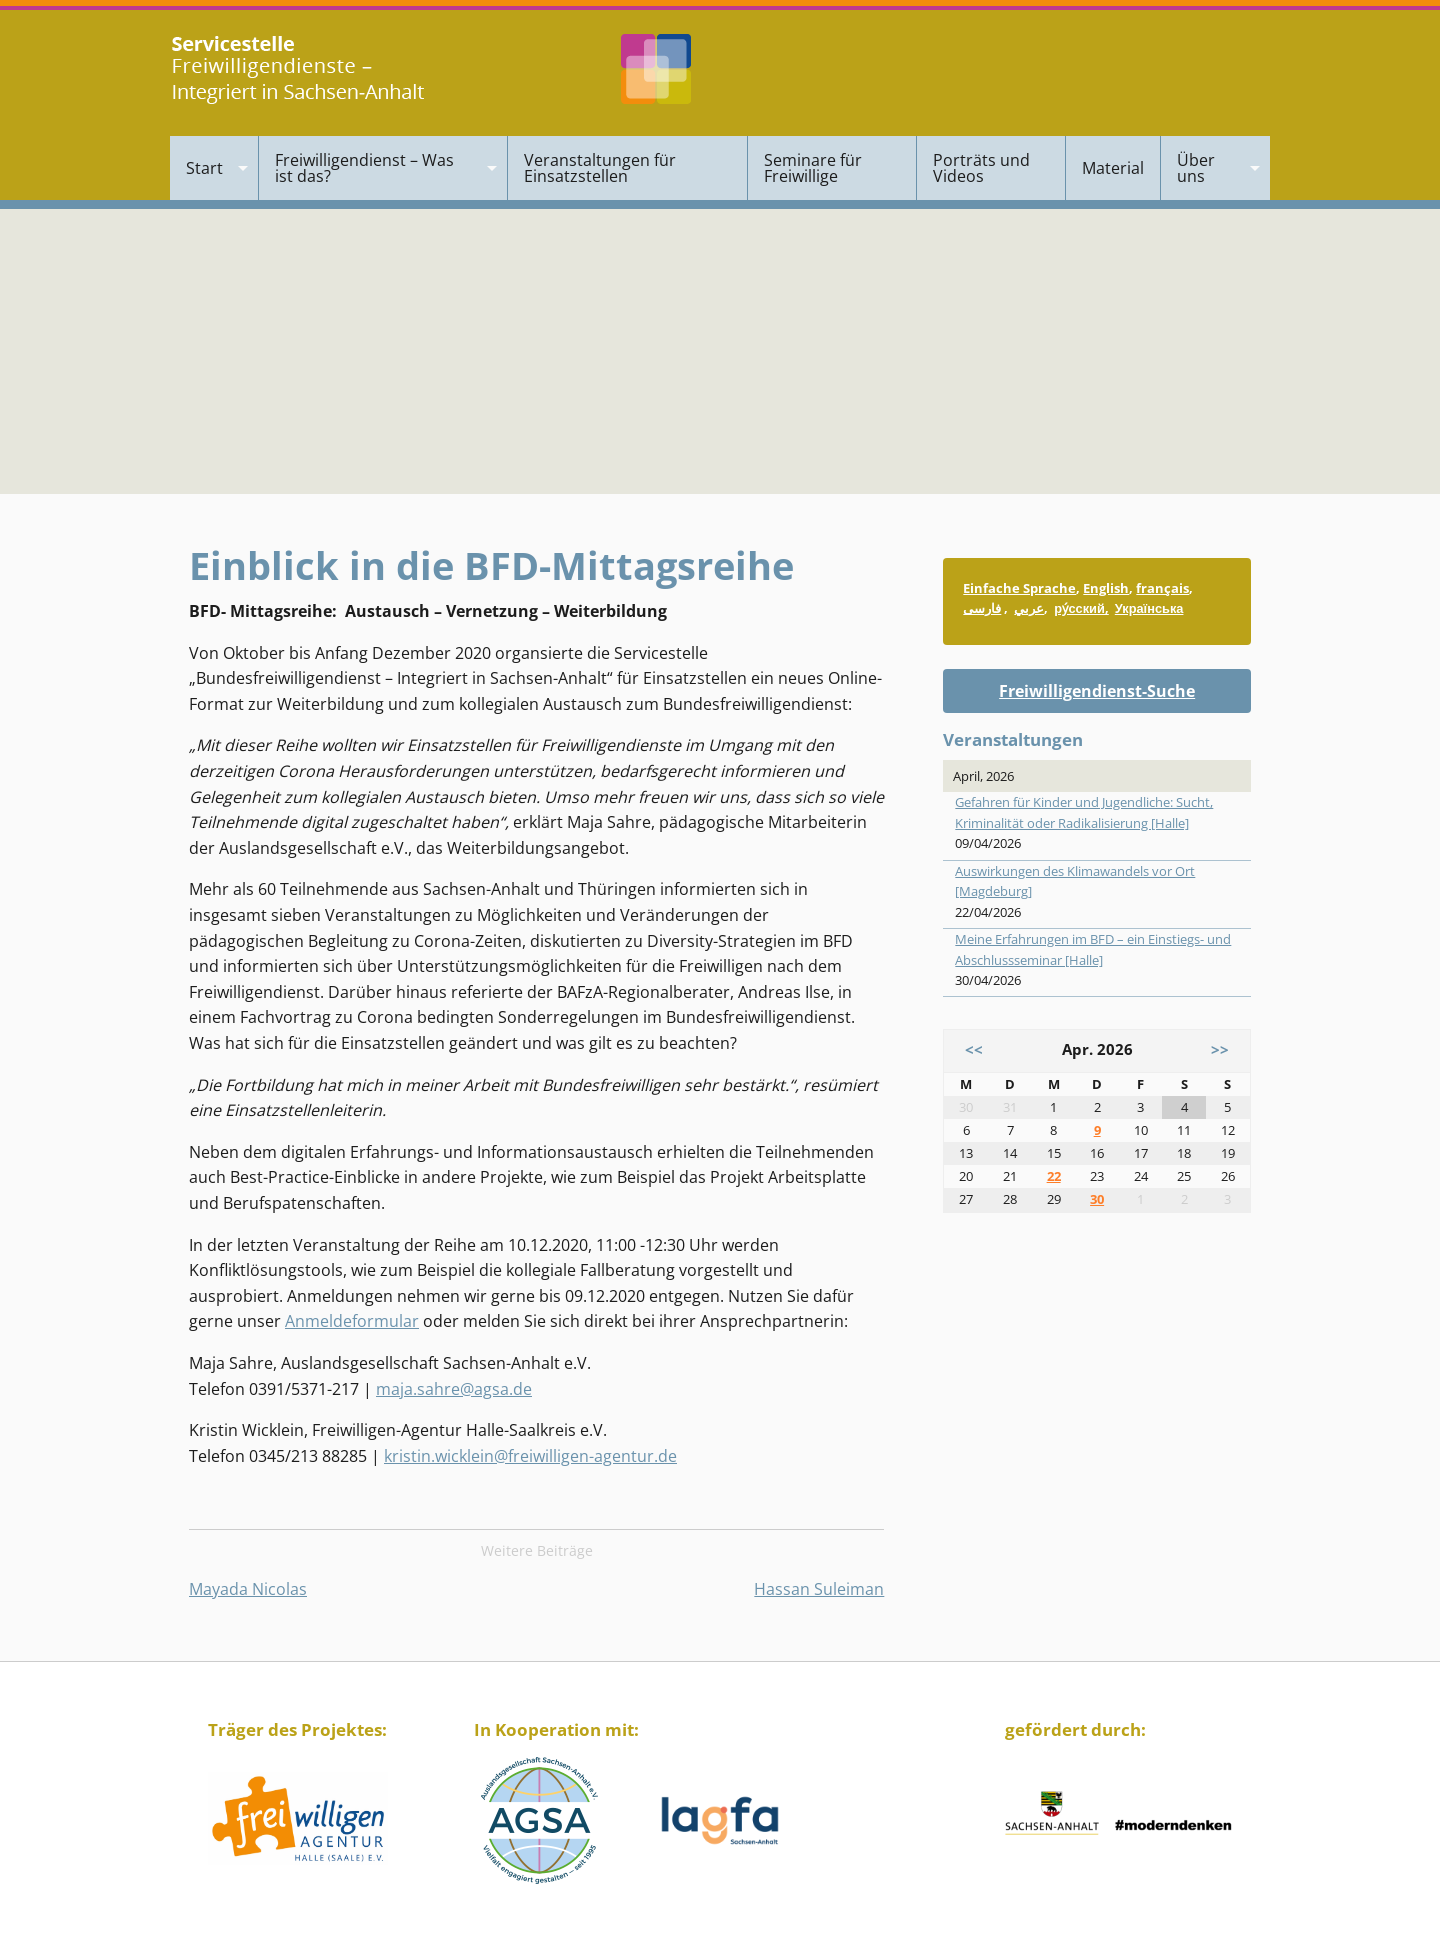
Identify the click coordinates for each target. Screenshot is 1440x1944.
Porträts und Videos (981, 168)
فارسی (982, 608)
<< (974, 1049)
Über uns (1196, 168)
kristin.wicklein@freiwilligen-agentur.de (530, 1456)
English (1106, 588)
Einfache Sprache (1019, 588)
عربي (1029, 608)
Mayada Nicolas (248, 1589)
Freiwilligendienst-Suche (1097, 691)
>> (1220, 1049)
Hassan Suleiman (819, 1589)
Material (1113, 168)
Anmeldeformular (352, 1321)
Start (204, 168)
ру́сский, (1081, 608)
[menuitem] (214, 168)
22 (1054, 1176)
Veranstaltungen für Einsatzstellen (600, 168)
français (1162, 588)
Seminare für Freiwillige (813, 168)
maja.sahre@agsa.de (454, 1389)
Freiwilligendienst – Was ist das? (364, 168)
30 (1097, 1199)
